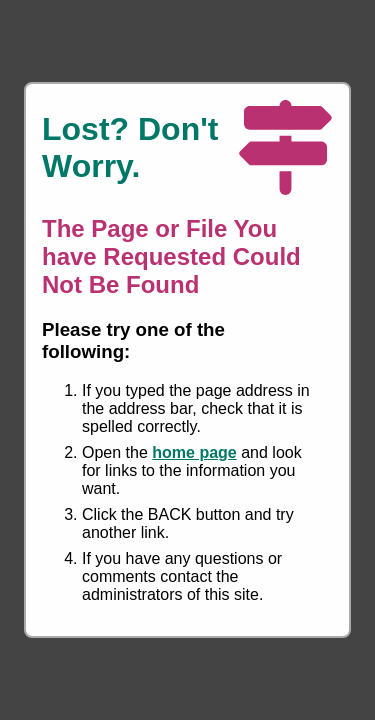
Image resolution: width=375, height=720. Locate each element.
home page (194, 452)
